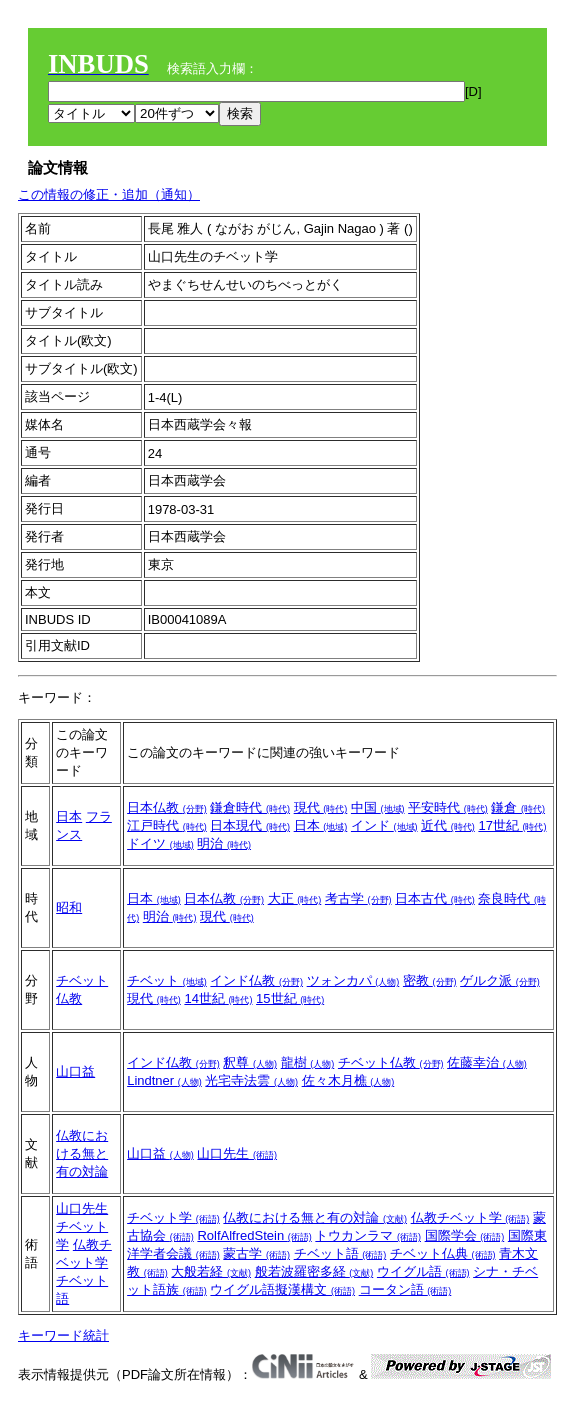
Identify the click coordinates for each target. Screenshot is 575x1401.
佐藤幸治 (487, 1062)
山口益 (75, 1071)
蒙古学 (256, 1253)
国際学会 (465, 1235)
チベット (167, 980)
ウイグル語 (423, 1271)
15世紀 (290, 998)
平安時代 (448, 807)
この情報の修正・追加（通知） (109, 194)
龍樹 (308, 1062)
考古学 (358, 898)
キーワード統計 (63, 1335)
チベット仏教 (391, 1062)
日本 (69, 816)
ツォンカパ (353, 980)
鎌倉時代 (250, 807)
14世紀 (218, 998)
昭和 (69, 907)
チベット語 (340, 1253)
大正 (295, 898)
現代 (321, 807)
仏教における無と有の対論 (82, 1153)
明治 (224, 843)
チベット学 (173, 1217)
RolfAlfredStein (254, 1235)
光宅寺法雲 (251, 1080)
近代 (448, 825)
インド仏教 (256, 980)
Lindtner (164, 1080)
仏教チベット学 (470, 1217)
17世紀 (512, 825)
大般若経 (211, 1271)
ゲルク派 (500, 980)
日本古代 (435, 898)
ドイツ (160, 843)
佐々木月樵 (348, 1080)
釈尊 (250, 1062)
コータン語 (405, 1289)
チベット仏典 (443, 1253)
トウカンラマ (368, 1235)
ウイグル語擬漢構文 (282, 1289)
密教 (430, 980)
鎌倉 (518, 807)
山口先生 (237, 1153)
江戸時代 (167, 825)
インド (384, 825)
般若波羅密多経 (314, 1271)
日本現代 (250, 825)
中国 (378, 807)
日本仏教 (167, 807)
